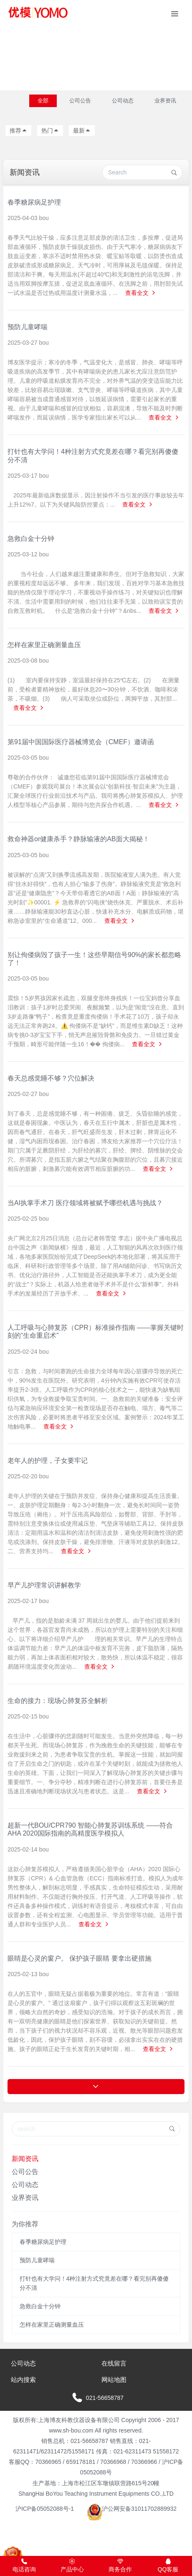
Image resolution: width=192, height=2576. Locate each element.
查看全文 (141, 292)
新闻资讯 (25, 2158)
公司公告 (80, 100)
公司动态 (123, 100)
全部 (43, 100)
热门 (50, 130)
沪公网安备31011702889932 (132, 2508)
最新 (82, 130)
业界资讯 (165, 100)
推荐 (18, 130)
